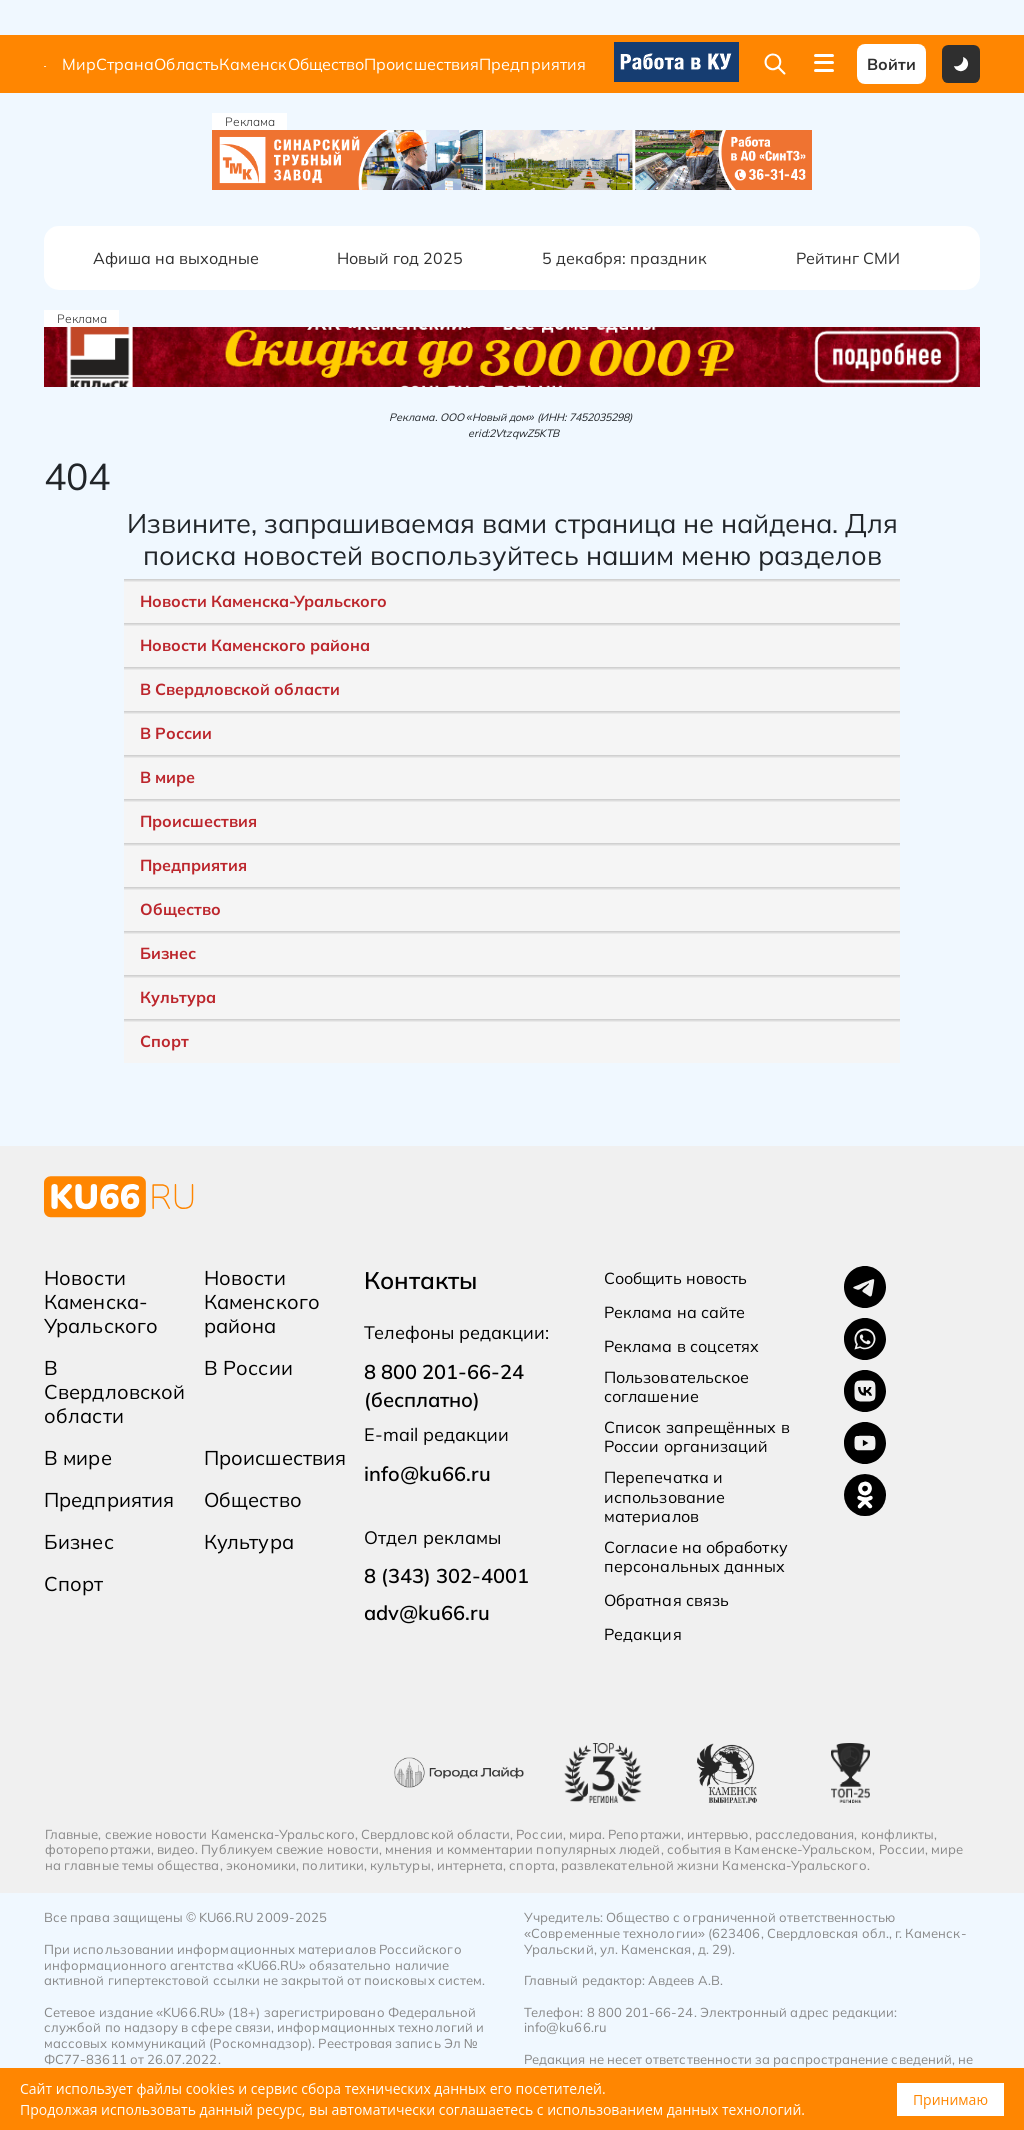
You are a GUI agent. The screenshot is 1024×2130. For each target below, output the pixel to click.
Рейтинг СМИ (848, 258)
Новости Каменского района (255, 645)
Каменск (253, 64)
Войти (891, 64)
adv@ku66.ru (427, 1612)
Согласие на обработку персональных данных (696, 1557)
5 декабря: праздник (624, 258)
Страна (125, 64)
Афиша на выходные (176, 258)
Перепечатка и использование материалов (664, 1496)
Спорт (164, 1041)
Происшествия (421, 64)
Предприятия (532, 64)
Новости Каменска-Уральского (263, 601)
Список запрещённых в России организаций (697, 1437)
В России (176, 733)
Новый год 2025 (400, 258)
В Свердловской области (240, 689)
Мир (79, 64)
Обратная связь (666, 1600)
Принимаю (950, 2099)
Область (186, 64)
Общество (326, 64)
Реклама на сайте (674, 1312)
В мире (167, 777)
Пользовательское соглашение (676, 1387)
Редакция (643, 1634)
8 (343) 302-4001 (446, 1575)
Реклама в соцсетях (681, 1346)
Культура (178, 997)
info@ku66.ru (427, 1473)
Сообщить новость (675, 1278)
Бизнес (168, 953)
